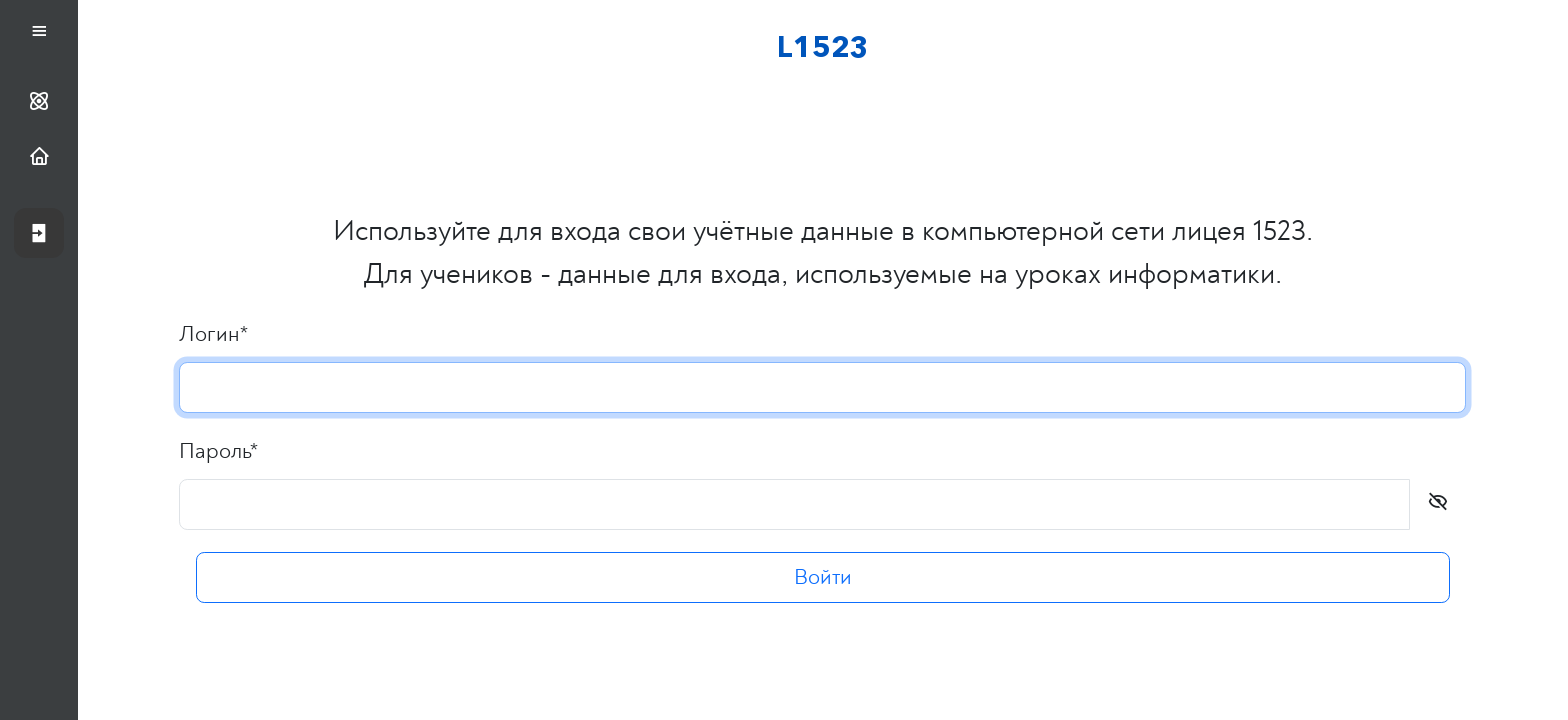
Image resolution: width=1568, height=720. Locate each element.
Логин (214, 334)
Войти (823, 578)
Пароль (219, 451)
